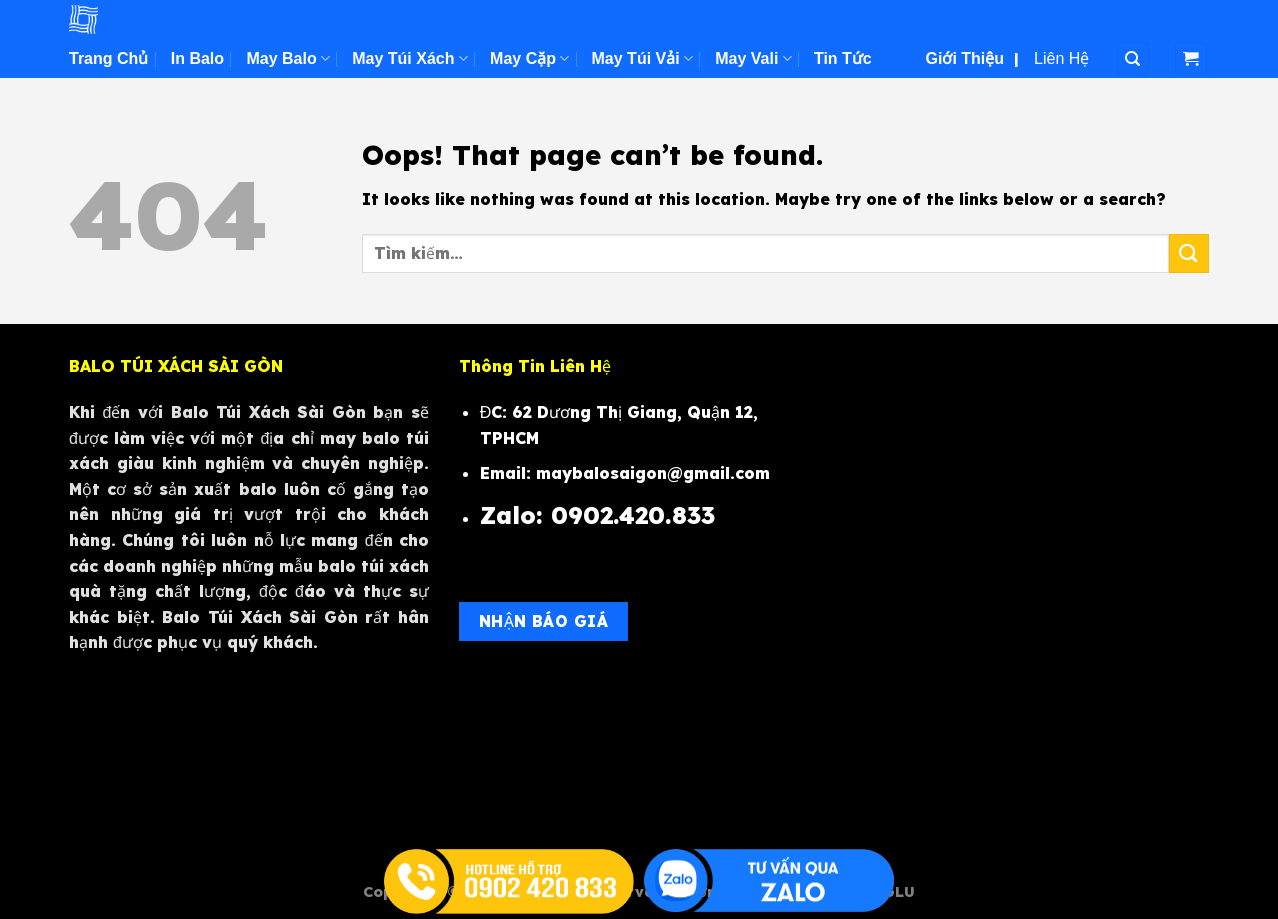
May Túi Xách (409, 58)
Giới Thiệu (965, 58)
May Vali (753, 58)
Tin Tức (843, 58)
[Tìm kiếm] (1133, 58)
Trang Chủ (108, 58)
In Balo (197, 58)
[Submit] (1189, 253)
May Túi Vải (642, 58)
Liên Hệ (1061, 58)
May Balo (287, 58)
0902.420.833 (637, 515)
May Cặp (529, 58)
